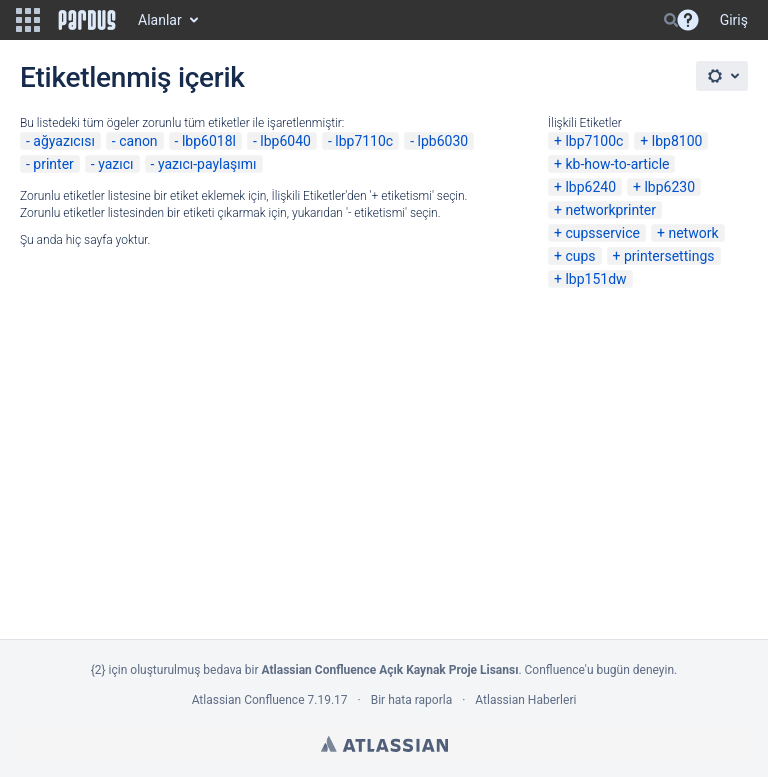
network (693, 233)
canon (138, 141)
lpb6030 (443, 141)
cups (580, 256)
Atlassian (384, 744)
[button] (28, 20)
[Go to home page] (87, 20)
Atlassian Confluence (248, 700)
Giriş (734, 20)
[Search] (671, 20)
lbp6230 (669, 187)
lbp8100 (677, 141)
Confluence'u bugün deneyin (600, 670)
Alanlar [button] (160, 20)
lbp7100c (594, 141)
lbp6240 (590, 187)
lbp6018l (209, 141)
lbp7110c (364, 141)
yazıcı (115, 164)
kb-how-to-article (617, 164)
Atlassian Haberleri (525, 700)
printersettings (669, 256)
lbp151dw (595, 279)
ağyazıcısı (64, 141)
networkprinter (610, 210)
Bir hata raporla (411, 700)
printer (53, 164)
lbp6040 (285, 141)
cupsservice (602, 233)
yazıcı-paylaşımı (207, 164)
